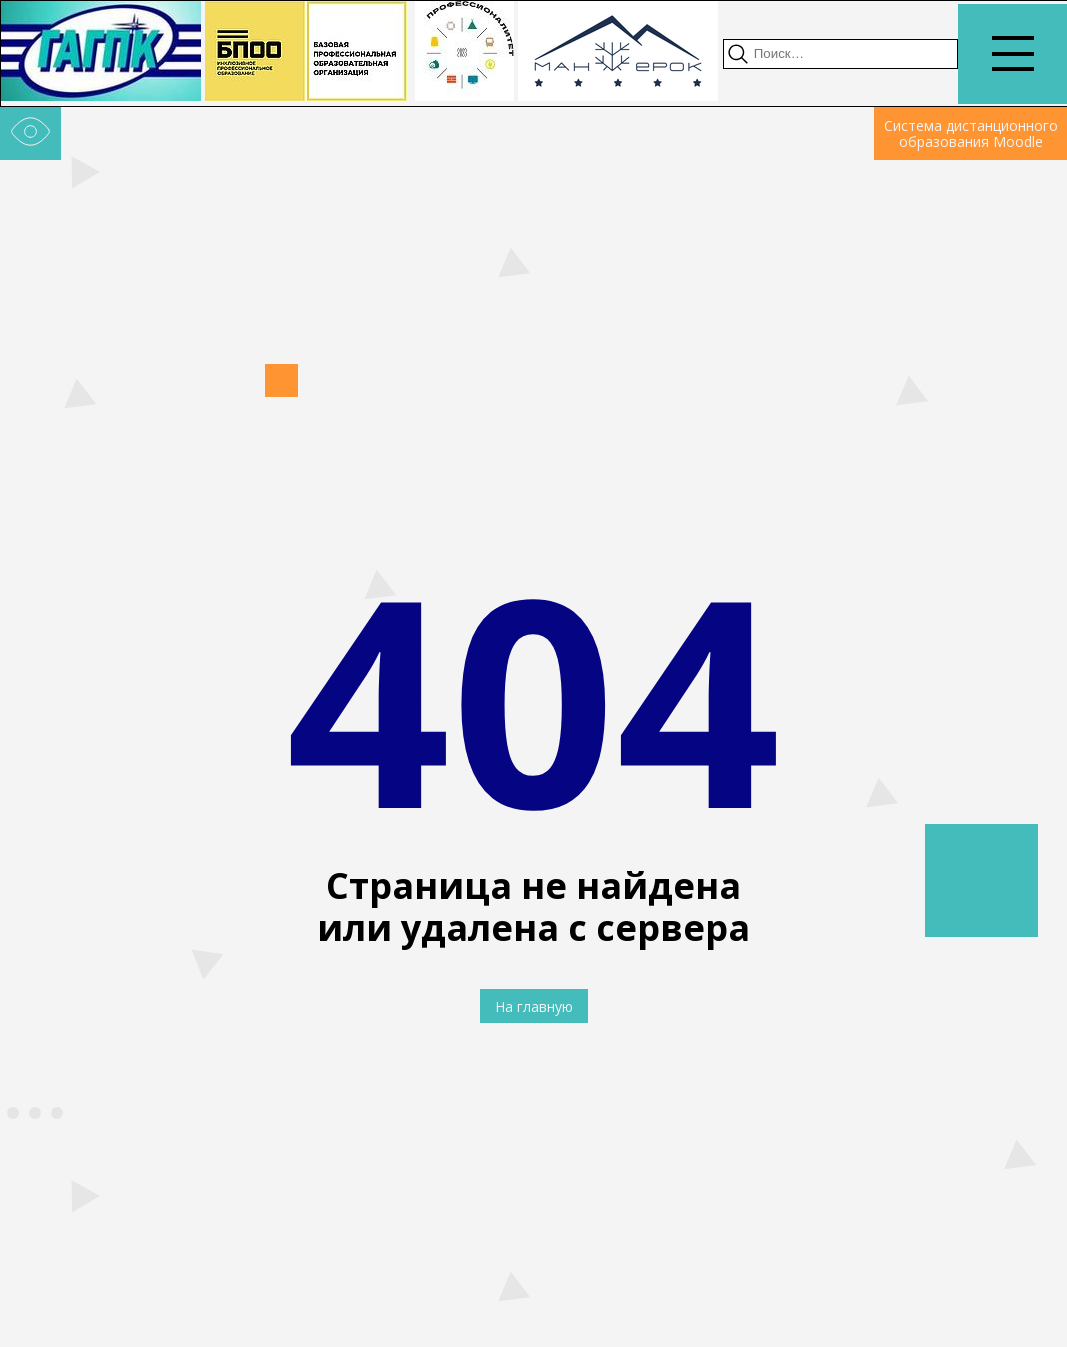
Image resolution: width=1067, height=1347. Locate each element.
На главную (534, 1006)
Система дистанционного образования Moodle (971, 133)
